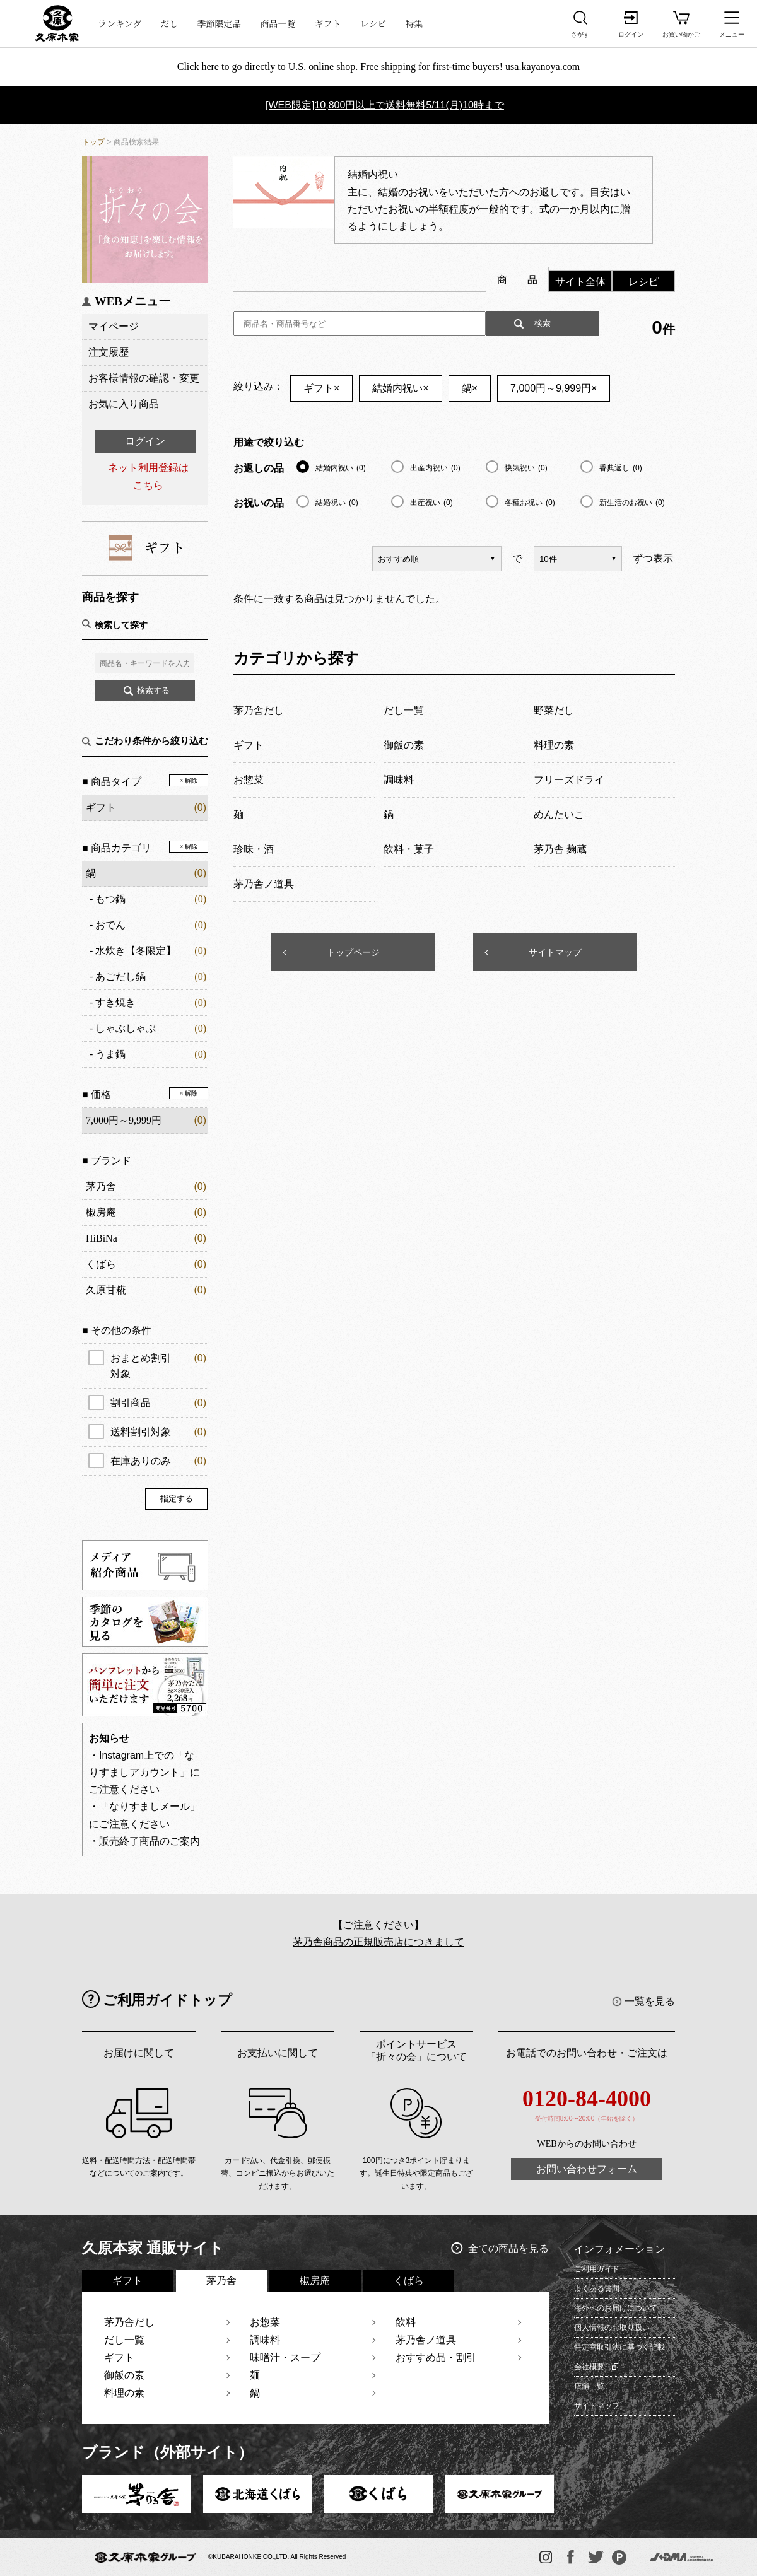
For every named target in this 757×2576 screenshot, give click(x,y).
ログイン (145, 441)
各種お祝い (530, 502)
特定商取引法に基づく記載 (619, 2347)
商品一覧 (278, 23)
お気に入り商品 (123, 404)
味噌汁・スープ (285, 2357)
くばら (101, 1264)
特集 (414, 23)
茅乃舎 (101, 1186)
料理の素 (124, 2392)
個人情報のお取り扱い (612, 2327)
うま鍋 (110, 1054)
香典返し (620, 467)
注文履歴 (108, 352)
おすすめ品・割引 (436, 2357)
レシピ (373, 23)
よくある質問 (596, 2288)
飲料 (406, 2322)
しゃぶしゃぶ (125, 1028)
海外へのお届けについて (615, 2308)
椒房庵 (101, 1212)
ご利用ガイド (596, 2268)
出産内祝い (435, 467)
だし (170, 23)
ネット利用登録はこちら (148, 476)
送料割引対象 (158, 1432)
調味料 (265, 2339)
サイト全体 (580, 281)
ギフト (328, 23)
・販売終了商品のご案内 (144, 1841)
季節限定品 (219, 23)
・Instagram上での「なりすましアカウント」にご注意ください (144, 1772)
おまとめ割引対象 (158, 1364)
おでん (110, 924)
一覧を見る (650, 2001)
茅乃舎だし (129, 2322)
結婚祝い (336, 502)
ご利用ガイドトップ (167, 2000)
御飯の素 (124, 2375)
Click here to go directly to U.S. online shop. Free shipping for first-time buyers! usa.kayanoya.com (378, 66)
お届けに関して (138, 2053)
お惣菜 (265, 2322)
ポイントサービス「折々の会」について (416, 2050)
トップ (93, 141)
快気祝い (526, 467)
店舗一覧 (589, 2386)
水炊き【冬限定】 (135, 950)
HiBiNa (101, 1238)
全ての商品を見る (508, 2248)
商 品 (517, 279)
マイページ (113, 326)
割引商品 (158, 1403)
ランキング (120, 23)
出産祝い (431, 502)
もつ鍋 (110, 899)
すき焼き (115, 1002)
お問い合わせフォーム (586, 2169)
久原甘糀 (106, 1290)
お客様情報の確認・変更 (143, 378)
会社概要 (589, 2366)
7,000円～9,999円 (553, 388)
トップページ (353, 952)
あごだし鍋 (120, 976)
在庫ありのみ (158, 1461)
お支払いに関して (277, 2053)
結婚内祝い (400, 388)
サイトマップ (555, 952)
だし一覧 (124, 2339)
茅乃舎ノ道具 (426, 2339)
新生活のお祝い (632, 502)
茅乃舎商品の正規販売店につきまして (378, 1942)
